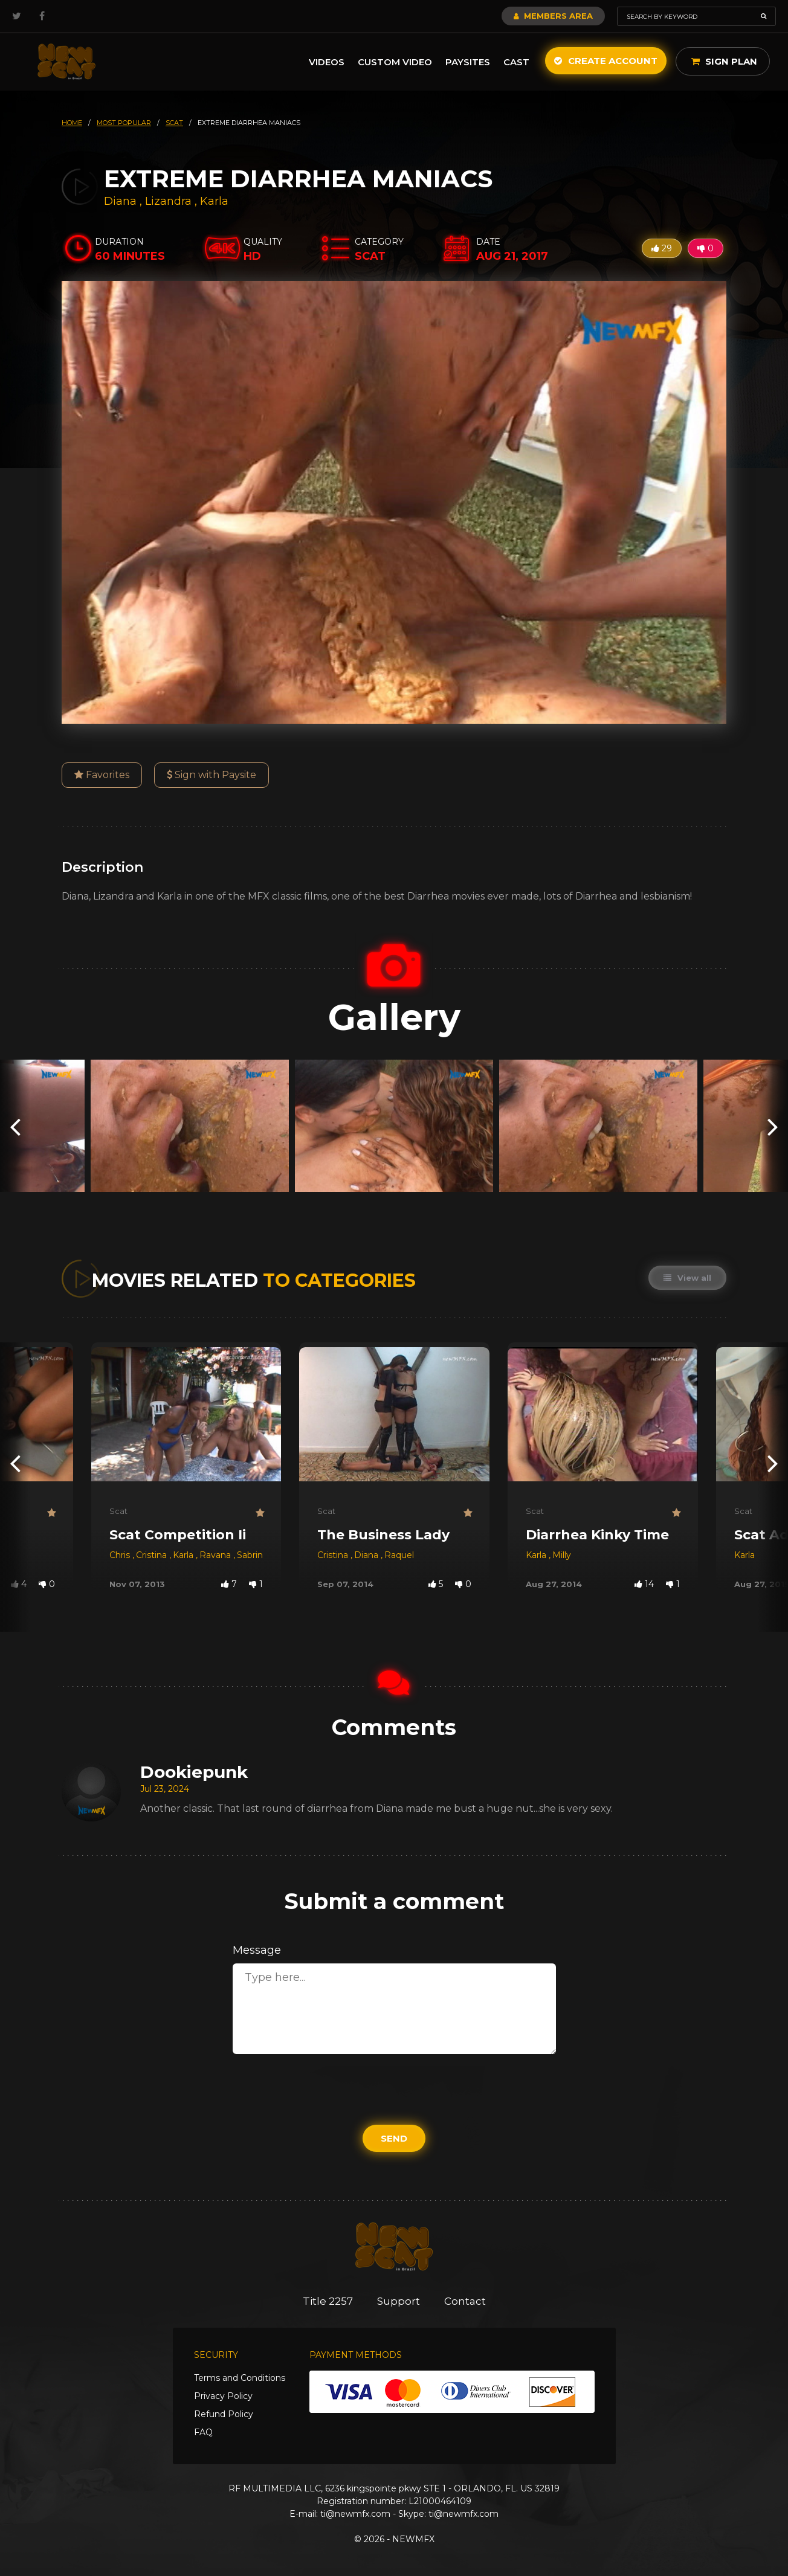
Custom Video (395, 62)
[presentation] (15, 1125)
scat (174, 122)
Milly (561, 1555)
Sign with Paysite (211, 775)
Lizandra (170, 201)
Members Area (553, 16)
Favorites (101, 775)
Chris (120, 1555)
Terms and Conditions (239, 2377)
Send (394, 2138)
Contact (465, 2301)
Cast (516, 62)
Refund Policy (223, 2414)
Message (257, 1950)
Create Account (605, 60)
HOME (72, 122)
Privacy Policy (223, 2396)
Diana (122, 201)
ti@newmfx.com (355, 2513)
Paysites (467, 62)
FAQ (203, 2432)
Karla (214, 201)
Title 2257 (328, 2301)
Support (398, 2301)
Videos (326, 62)
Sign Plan (724, 61)
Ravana (216, 1555)
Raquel (399, 1555)
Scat (118, 1511)
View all (687, 1278)
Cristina (152, 1555)
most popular (124, 122)
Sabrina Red (262, 1555)
